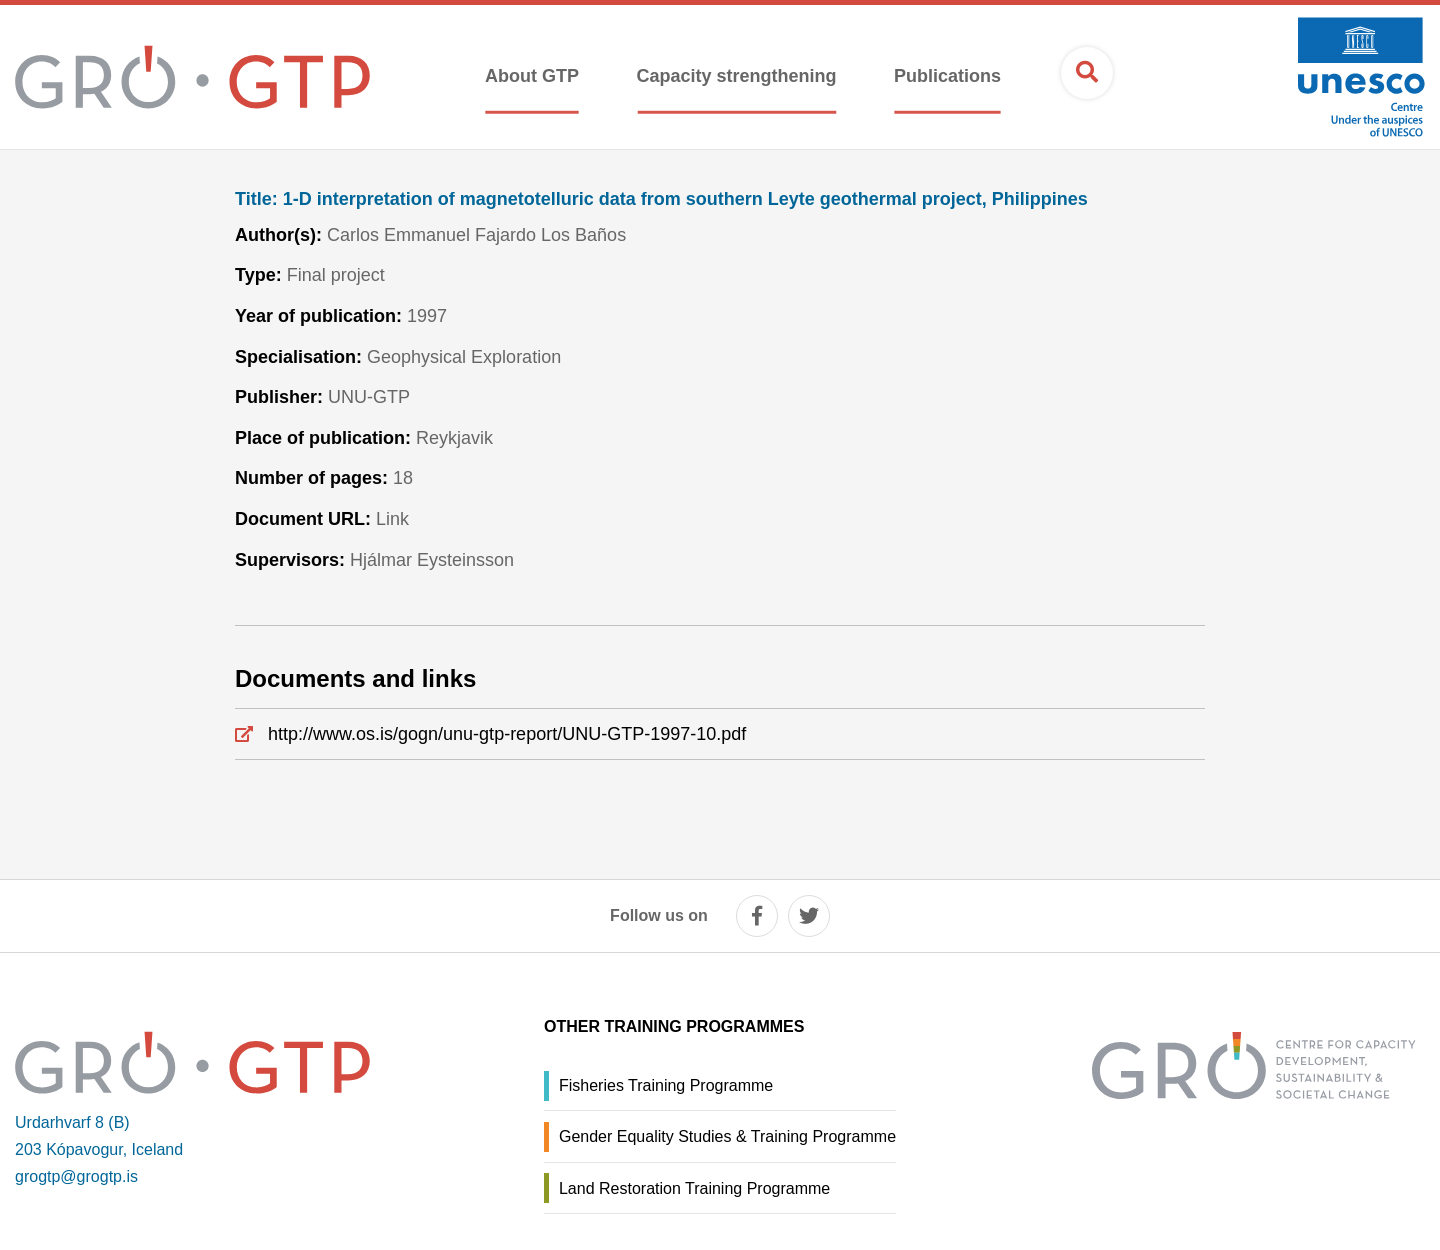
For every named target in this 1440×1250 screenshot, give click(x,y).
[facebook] (757, 916)
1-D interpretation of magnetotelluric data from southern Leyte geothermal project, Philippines (661, 199)
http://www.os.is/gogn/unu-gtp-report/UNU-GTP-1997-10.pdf (507, 734)
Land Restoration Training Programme (694, 1188)
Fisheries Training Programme (666, 1085)
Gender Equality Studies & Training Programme (727, 1136)
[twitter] (809, 916)
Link (392, 519)
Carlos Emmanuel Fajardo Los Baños (476, 235)
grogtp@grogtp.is (76, 1176)
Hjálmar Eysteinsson (432, 560)
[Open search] (1087, 73)
